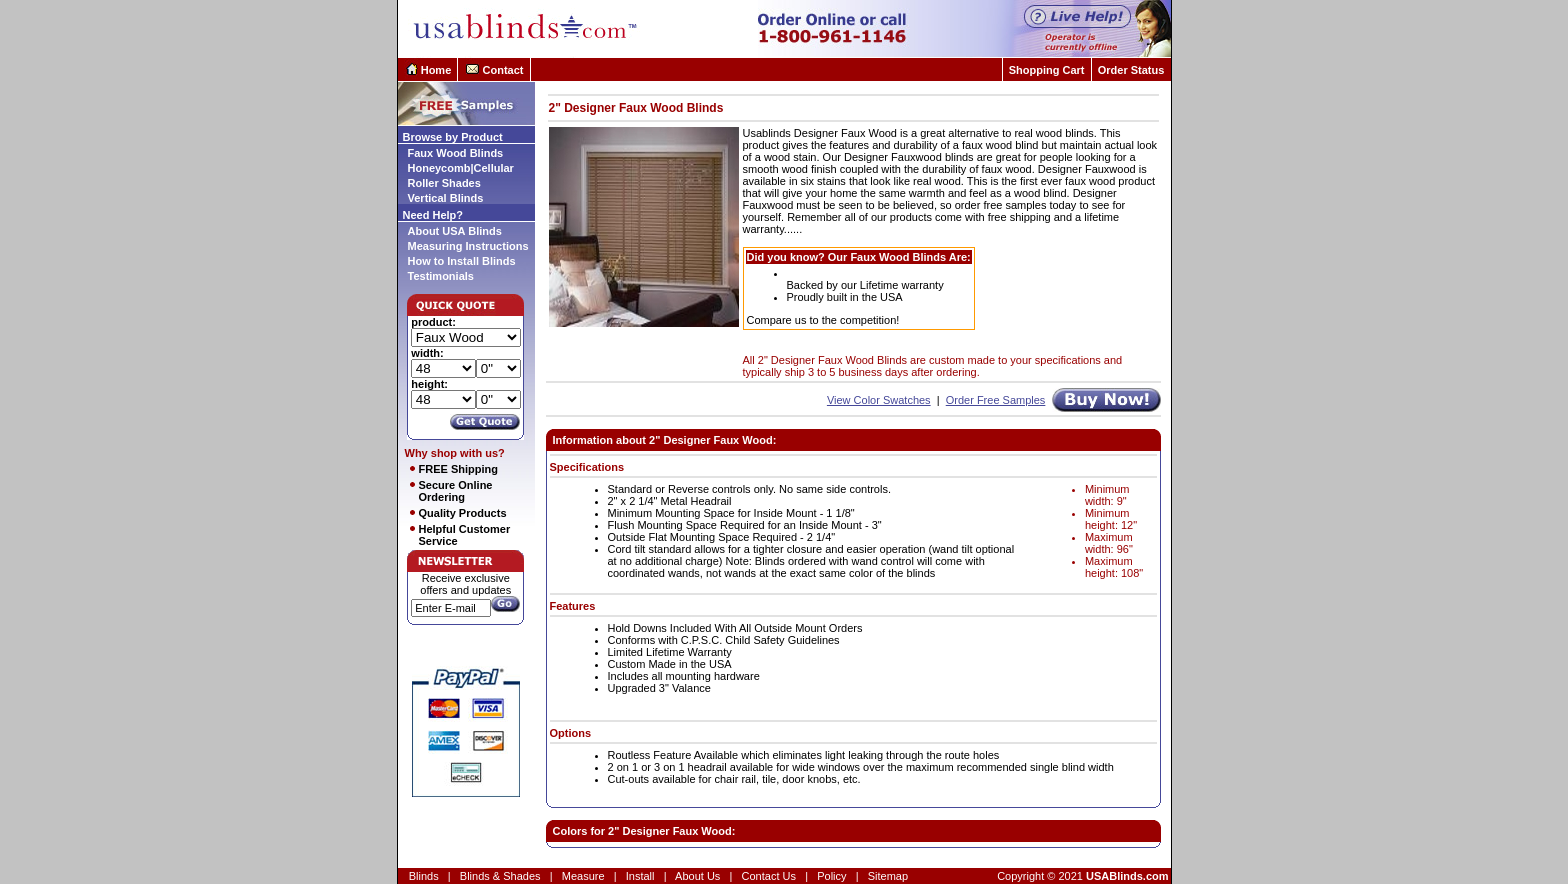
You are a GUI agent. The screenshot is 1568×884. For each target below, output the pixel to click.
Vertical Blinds (446, 198)
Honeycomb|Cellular (461, 168)
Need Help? (433, 215)
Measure (583, 876)
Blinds (424, 876)
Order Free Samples (996, 400)
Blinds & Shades (500, 876)
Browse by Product (453, 137)
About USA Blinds (455, 231)
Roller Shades (444, 183)
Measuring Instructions (468, 246)
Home (436, 70)
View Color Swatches (879, 400)
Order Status (1131, 70)
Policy (831, 876)
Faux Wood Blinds (456, 153)
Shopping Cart (1047, 70)
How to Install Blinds (462, 261)
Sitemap (888, 876)
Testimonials (441, 276)
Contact (503, 70)
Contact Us (769, 876)
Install (640, 876)
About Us (697, 876)
